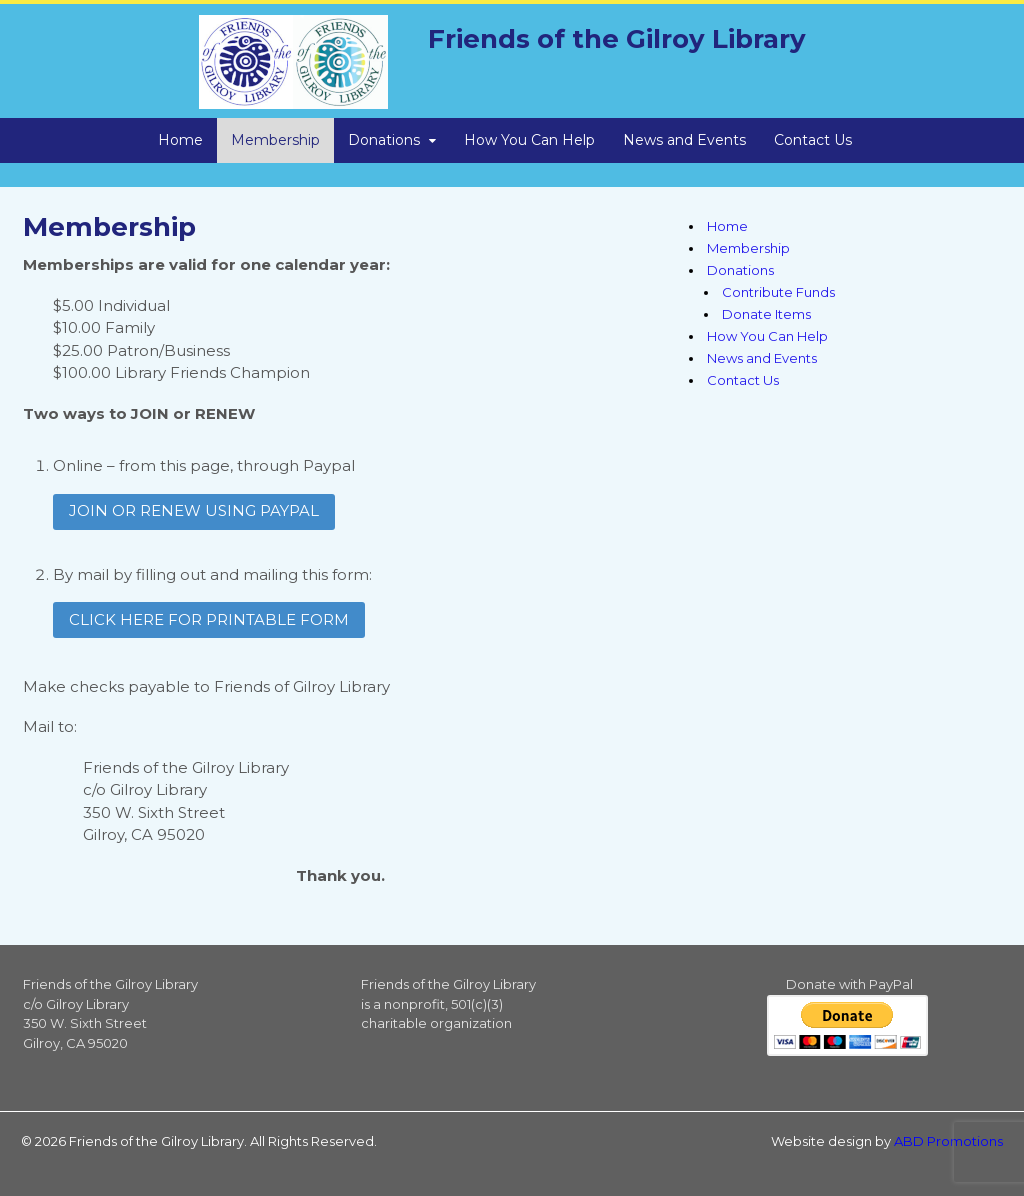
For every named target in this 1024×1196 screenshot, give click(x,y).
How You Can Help (529, 140)
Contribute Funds (778, 292)
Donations (384, 140)
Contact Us (813, 140)
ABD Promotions (948, 1141)
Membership (275, 140)
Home (180, 140)
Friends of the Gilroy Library (617, 39)
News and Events (684, 140)
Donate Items (766, 314)
